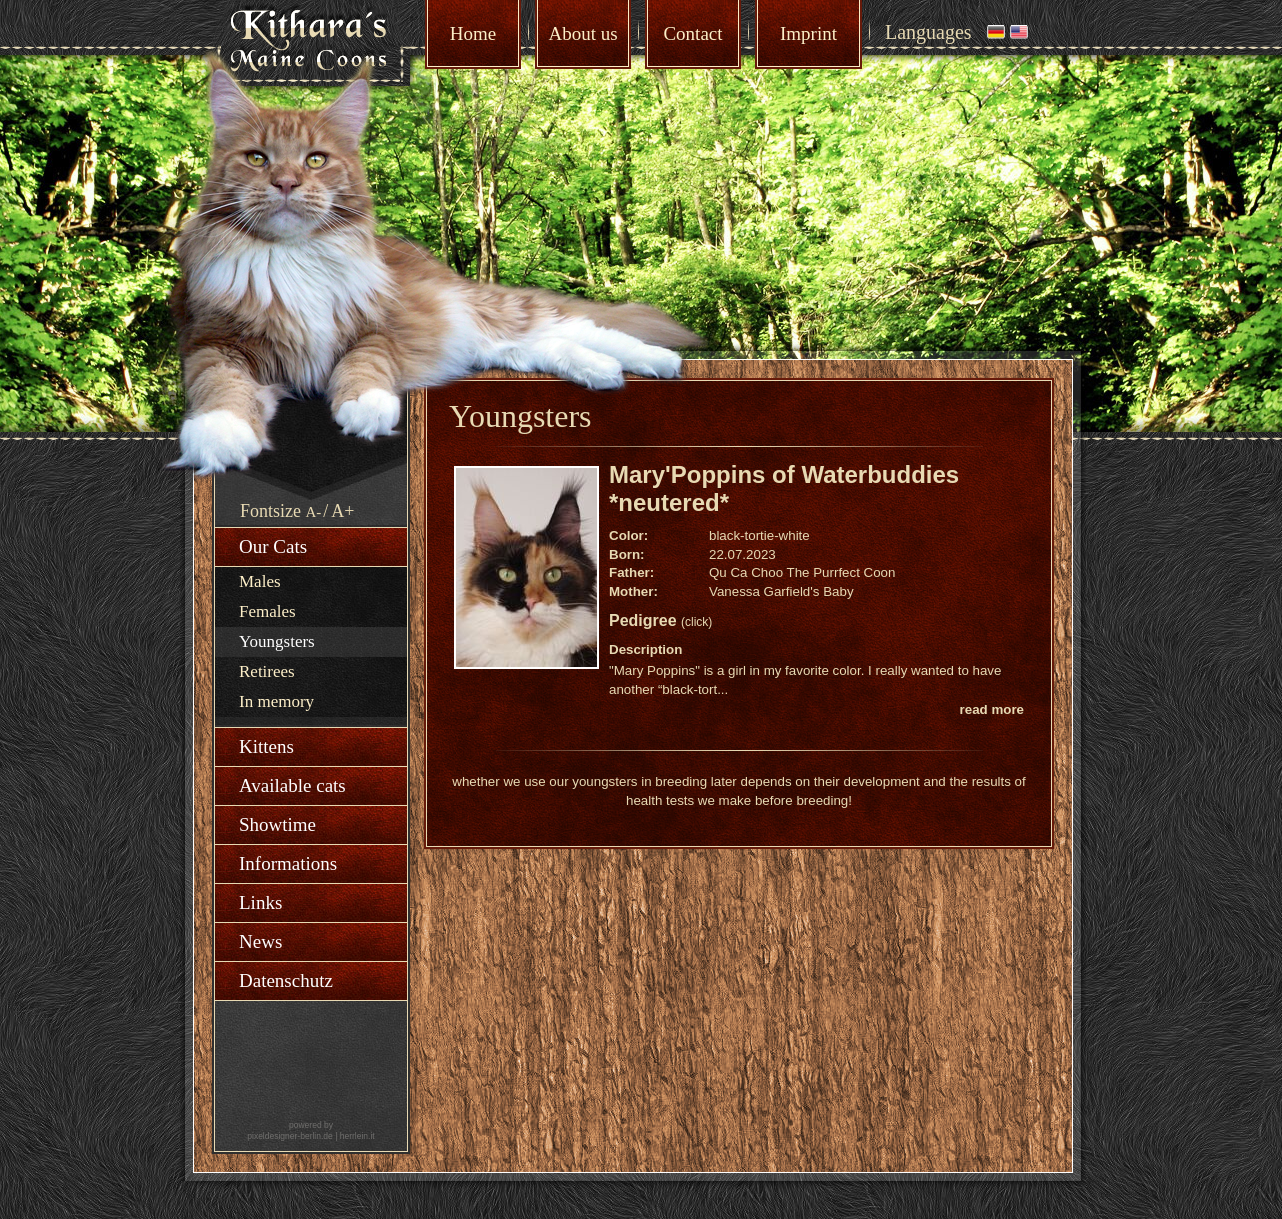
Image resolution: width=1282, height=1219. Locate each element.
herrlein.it (357, 1136)
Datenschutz (286, 980)
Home (473, 33)
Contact (692, 33)
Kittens (266, 746)
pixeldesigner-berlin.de (290, 1136)
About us (582, 33)
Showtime (277, 824)
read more (992, 709)
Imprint (808, 33)
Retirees (267, 671)
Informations (288, 863)
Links (260, 902)
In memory (276, 701)
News (260, 941)
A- (314, 512)
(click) (696, 622)
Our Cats (273, 546)
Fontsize (270, 511)
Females (267, 611)
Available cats (292, 785)
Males (260, 581)
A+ (342, 511)
